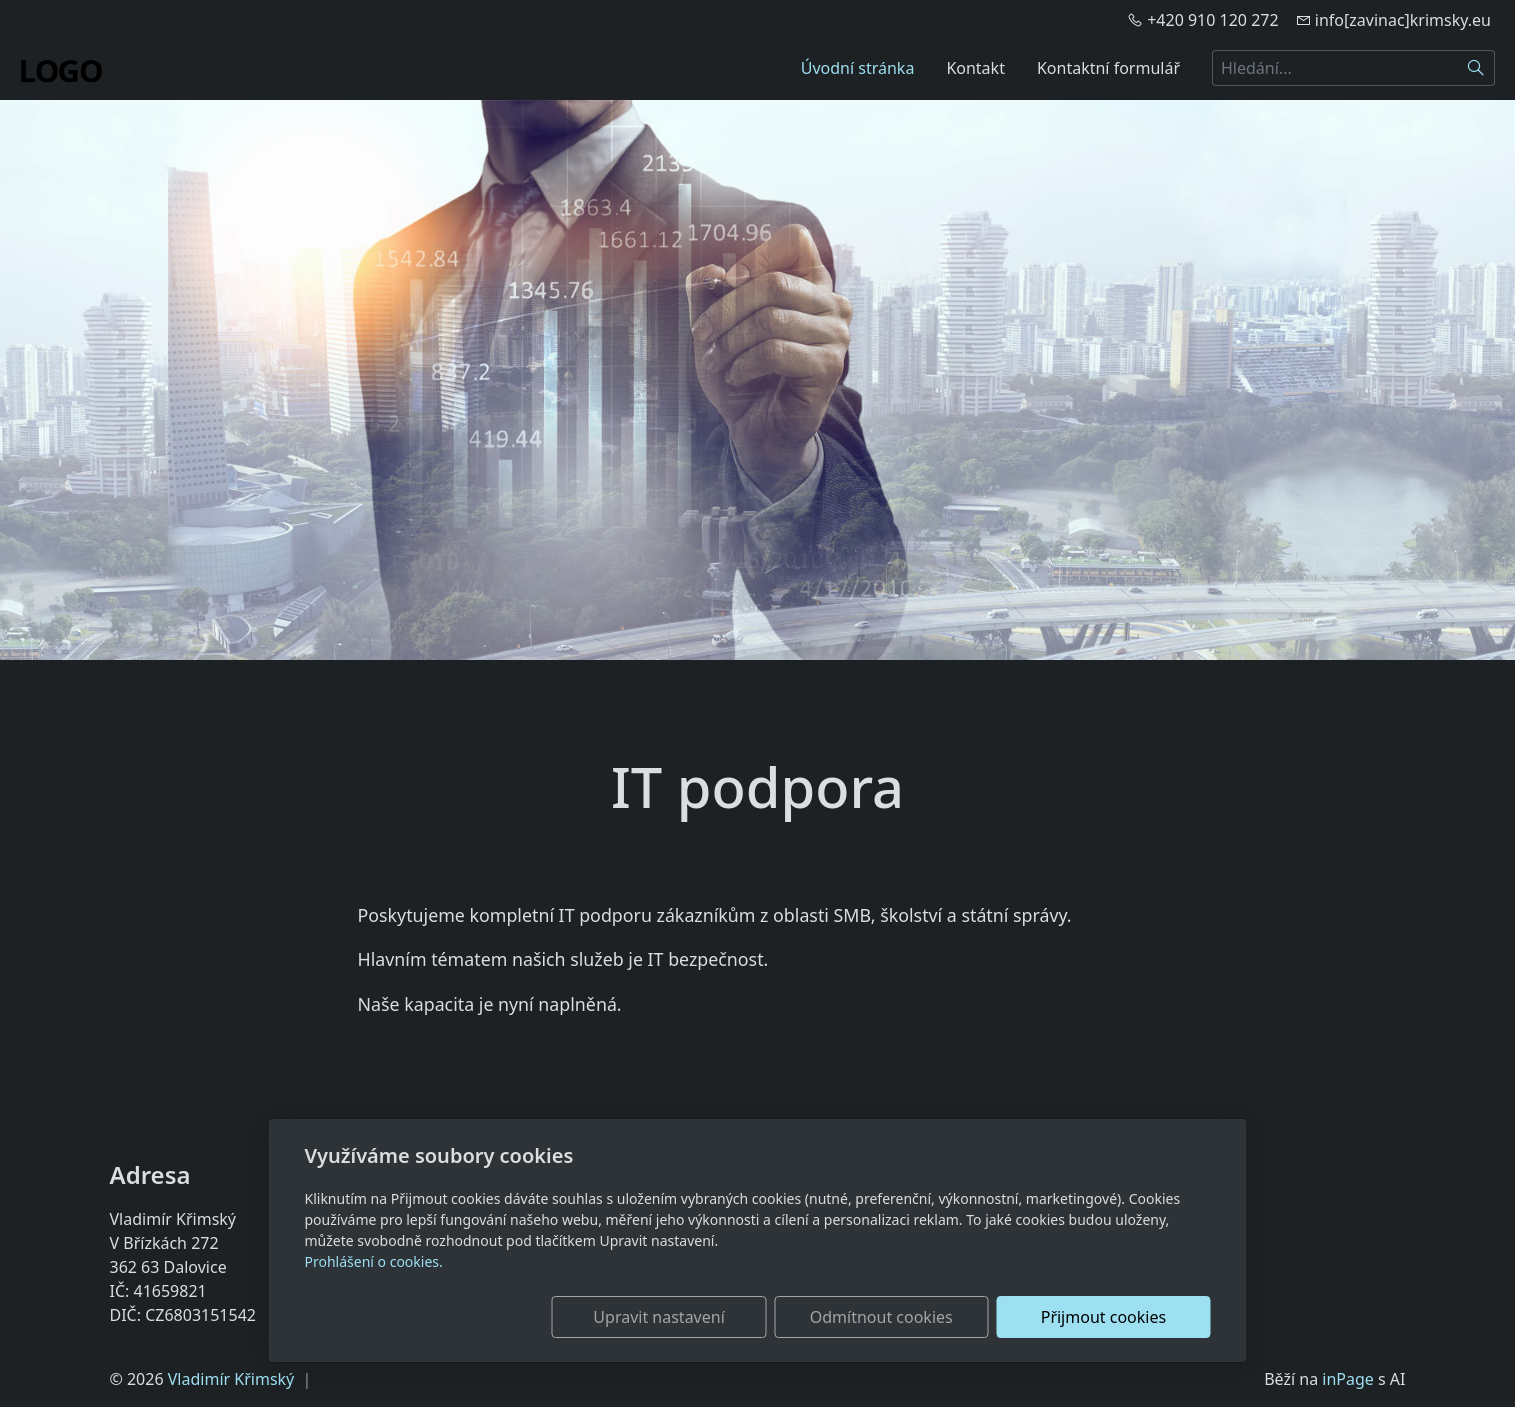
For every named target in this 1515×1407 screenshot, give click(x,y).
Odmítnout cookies (914, 1317)
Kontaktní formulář (1108, 68)
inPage (1348, 1379)
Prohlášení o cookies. (374, 1261)
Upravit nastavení (714, 1317)
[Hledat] (1476, 68)
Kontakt (975, 68)
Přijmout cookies (1114, 1317)
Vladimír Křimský (231, 1379)
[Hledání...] (1335, 68)
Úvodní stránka (858, 68)
